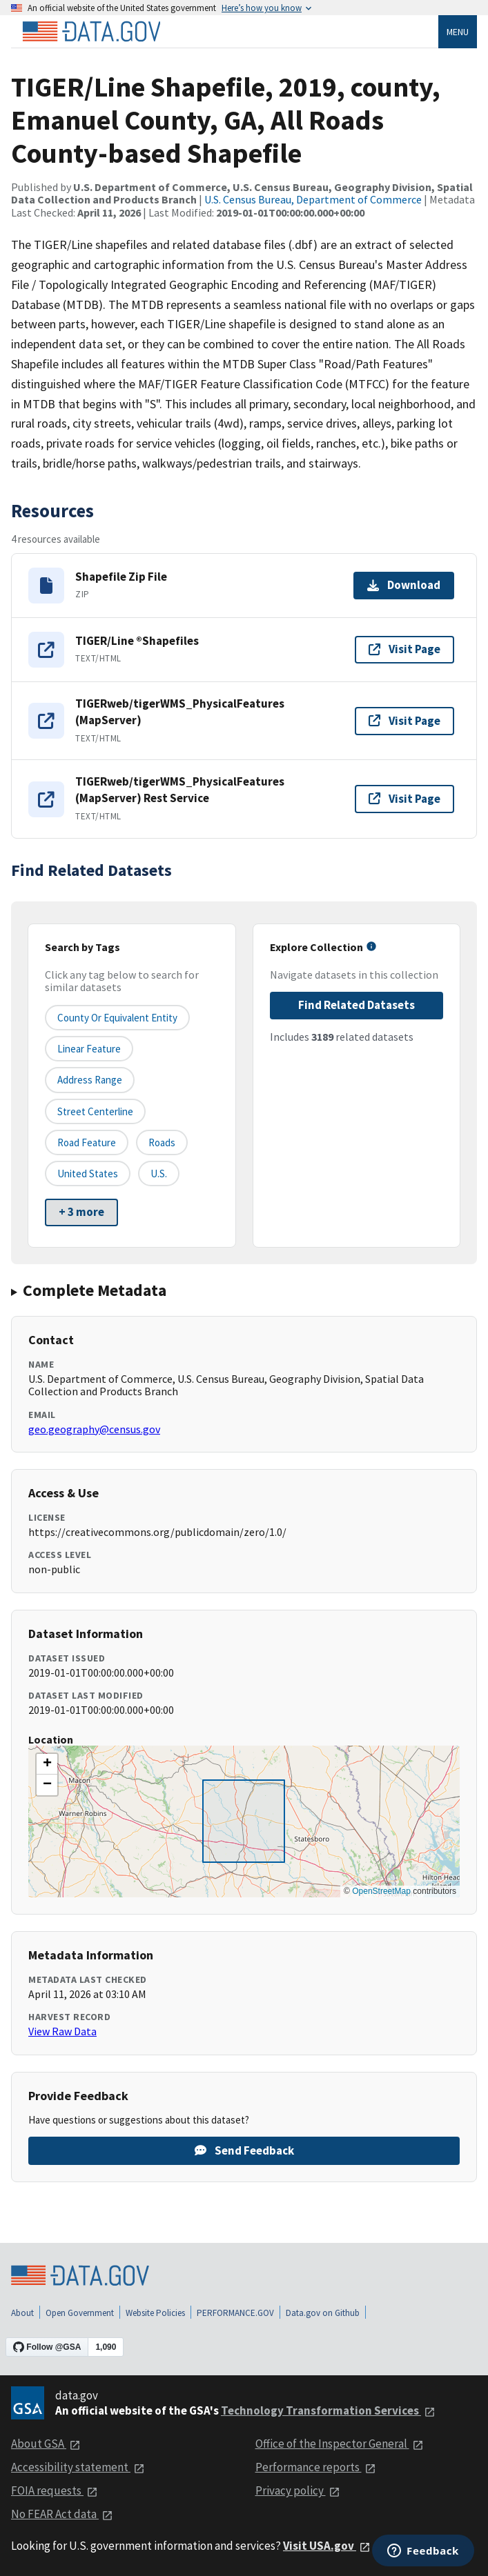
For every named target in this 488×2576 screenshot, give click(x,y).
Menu (458, 32)
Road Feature (86, 1142)
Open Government (80, 2313)
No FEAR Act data (62, 2514)
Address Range (89, 1079)
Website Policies (155, 2313)
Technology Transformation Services (328, 2410)
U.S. (158, 1173)
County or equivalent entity (117, 1017)
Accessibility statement (78, 2467)
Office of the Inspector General (339, 2443)
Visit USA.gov (327, 2545)
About (22, 2313)
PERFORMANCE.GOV (235, 2313)
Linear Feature (89, 1048)
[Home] (91, 31)
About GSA (46, 2443)
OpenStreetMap (381, 1891)
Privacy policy (297, 2490)
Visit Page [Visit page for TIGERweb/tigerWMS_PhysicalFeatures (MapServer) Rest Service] (404, 798)
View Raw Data (62, 2031)
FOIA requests (54, 2490)
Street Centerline (95, 1111)
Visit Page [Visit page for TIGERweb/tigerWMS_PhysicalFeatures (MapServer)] (404, 720)
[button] (47, 1764)
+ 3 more (81, 1211)
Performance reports (315, 2467)
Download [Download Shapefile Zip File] (403, 584)
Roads (161, 1142)
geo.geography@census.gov (94, 1429)
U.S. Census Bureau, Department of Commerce (313, 199)
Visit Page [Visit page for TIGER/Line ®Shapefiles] (404, 649)
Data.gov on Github (323, 2313)
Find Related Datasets (356, 1004)
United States (87, 1173)
